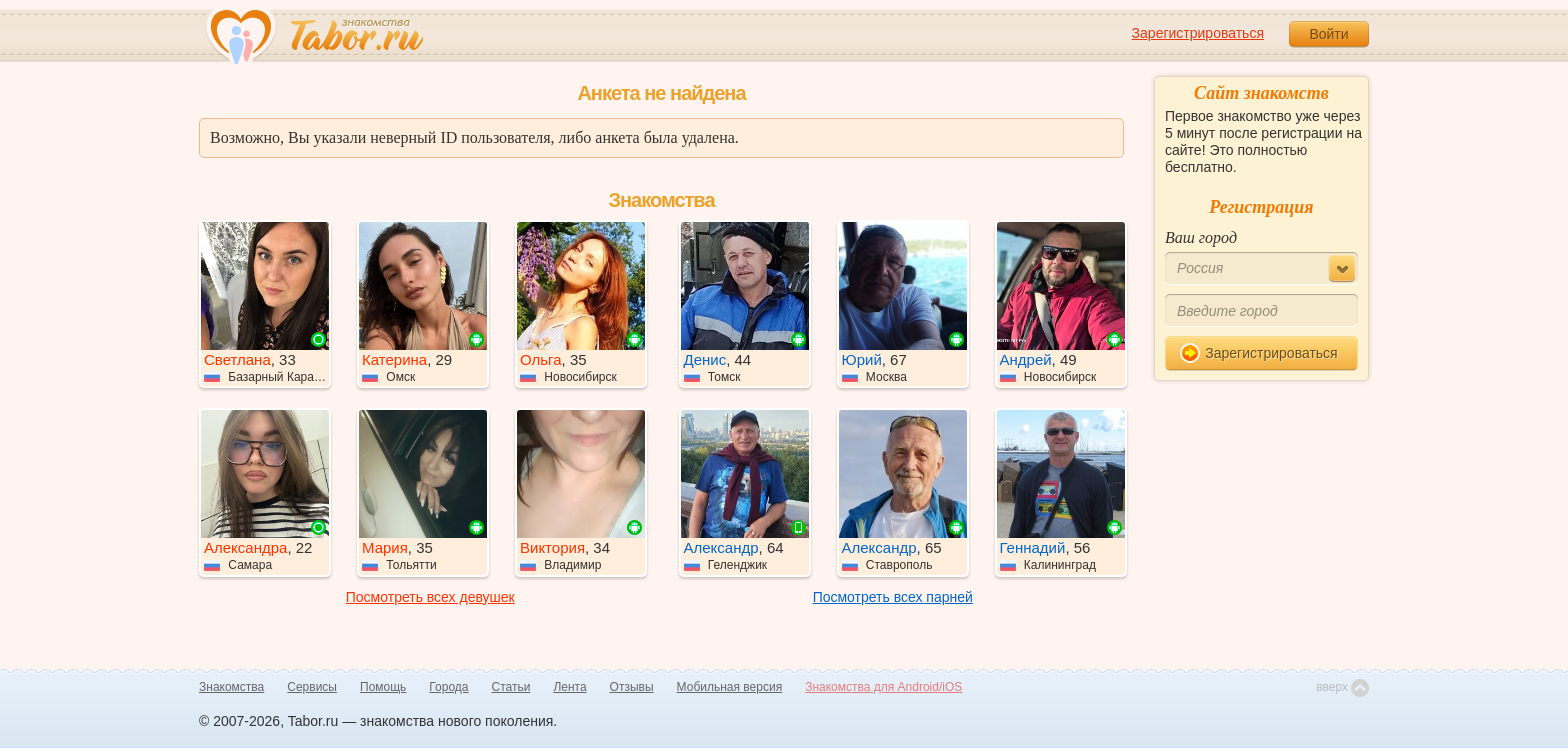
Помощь (383, 687)
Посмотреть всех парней (893, 597)
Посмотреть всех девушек (430, 597)
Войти (1328, 34)
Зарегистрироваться (1198, 33)
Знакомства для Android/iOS (883, 687)
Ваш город (1201, 237)
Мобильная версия (730, 687)
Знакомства (231, 687)
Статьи (511, 687)
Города (448, 687)
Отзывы (632, 687)
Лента (569, 687)
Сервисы (312, 687)
